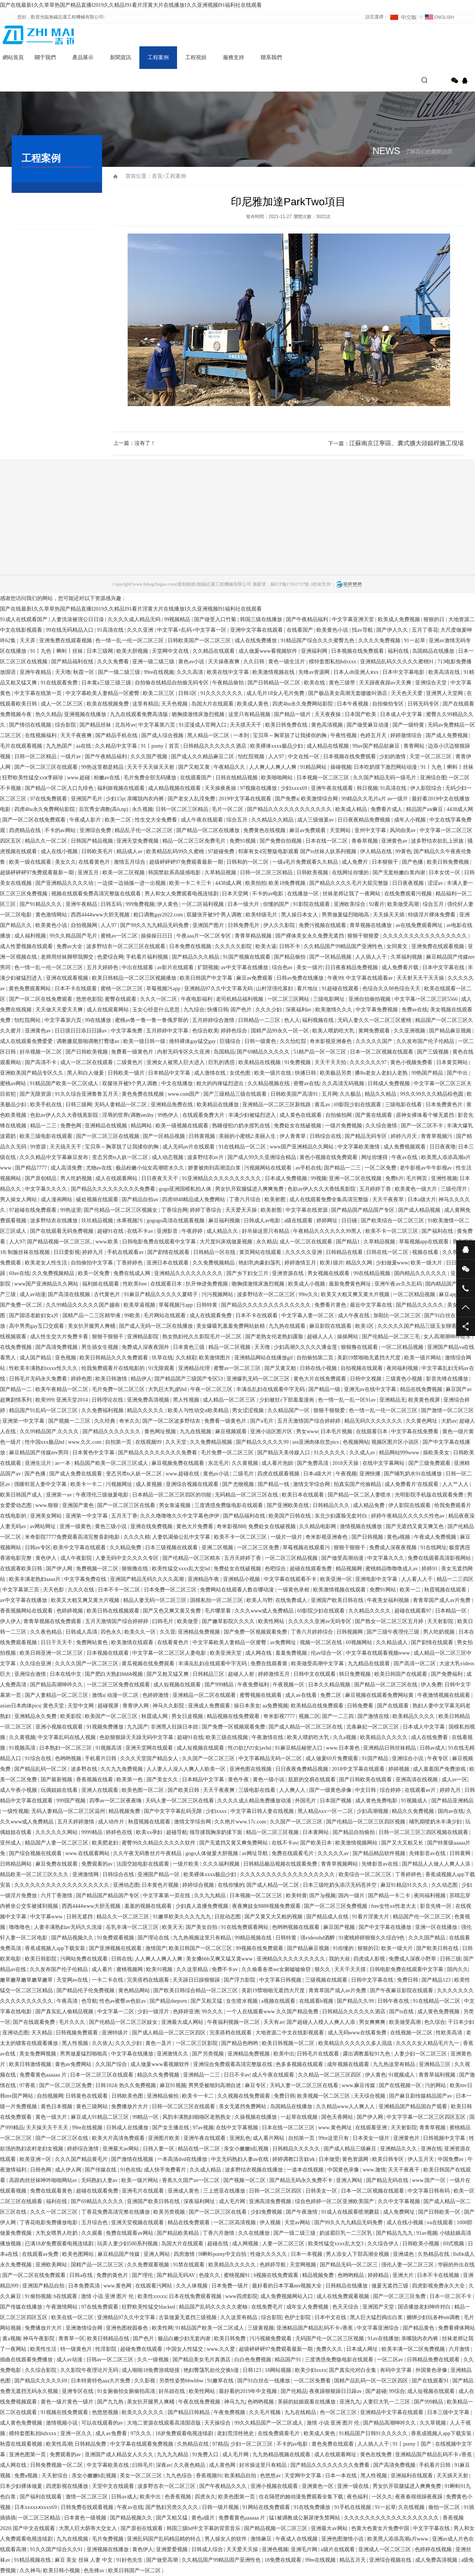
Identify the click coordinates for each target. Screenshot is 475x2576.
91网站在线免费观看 (267, 2507)
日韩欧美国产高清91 (294, 1094)
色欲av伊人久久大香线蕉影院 (65, 1115)
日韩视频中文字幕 (445, 2138)
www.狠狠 (47, 1505)
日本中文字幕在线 (444, 967)
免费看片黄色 (331, 1305)
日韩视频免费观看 (77, 2032)
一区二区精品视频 (415, 1294)
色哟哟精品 (351, 2275)
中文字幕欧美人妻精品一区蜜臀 (103, 693)
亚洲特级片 (116, 2032)
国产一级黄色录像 (331, 1790)
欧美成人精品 (351, 809)
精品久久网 (360, 1263)
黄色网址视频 (160, 1431)
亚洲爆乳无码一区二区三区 (258, 1379)
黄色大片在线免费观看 (320, 1379)
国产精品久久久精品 (196, 957)
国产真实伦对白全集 (353, 2370)
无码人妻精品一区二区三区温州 (69, 1811)
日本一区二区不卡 (451, 2296)
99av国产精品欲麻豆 (377, 746)
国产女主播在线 (171, 2127)
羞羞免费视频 (292, 1653)
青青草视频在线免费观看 (53, 1621)
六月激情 (460, 2349)
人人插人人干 (371, 957)
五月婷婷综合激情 (214, 1020)
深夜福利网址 (200, 2201)
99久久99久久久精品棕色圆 (432, 1094)
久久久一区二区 (159, 999)
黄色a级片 (203, 2518)
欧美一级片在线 (273, 1073)
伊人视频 (271, 2222)
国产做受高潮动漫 (343, 1558)
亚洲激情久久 (173, 2054)
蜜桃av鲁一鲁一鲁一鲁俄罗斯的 (152, 1020)
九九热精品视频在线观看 (282, 2454)
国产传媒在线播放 (22, 2307)
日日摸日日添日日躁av (81, 1031)
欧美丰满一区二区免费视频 (414, 2349)
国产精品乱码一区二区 (41, 1769)
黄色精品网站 (134, 1990)
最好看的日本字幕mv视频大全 (287, 2286)
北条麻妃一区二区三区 (373, 1727)
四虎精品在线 (25, 830)
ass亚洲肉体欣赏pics (316, 1442)
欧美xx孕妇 (150, 1832)
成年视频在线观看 (349, 2064)
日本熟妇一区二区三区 (66, 1748)
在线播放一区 (303, 893)
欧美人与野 (259, 1600)
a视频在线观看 (279, 2001)
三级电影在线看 (404, 1104)
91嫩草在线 (221, 2381)
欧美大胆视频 (133, 651)
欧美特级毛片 (262, 915)
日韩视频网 (350, 1632)
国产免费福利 (447, 1674)
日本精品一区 (451, 1611)
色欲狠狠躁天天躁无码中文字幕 (137, 1737)
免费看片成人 (387, 809)
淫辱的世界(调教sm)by (128, 1115)
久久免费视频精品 (214, 1263)
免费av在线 (415, 1009)
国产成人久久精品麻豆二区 (203, 756)
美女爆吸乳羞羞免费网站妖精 (231, 1326)
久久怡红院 (294, 1041)
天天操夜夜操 (221, 788)
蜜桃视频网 (130, 1969)
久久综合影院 (41, 2370)
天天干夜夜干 (404, 2170)
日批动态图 (228, 1916)
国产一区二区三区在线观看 (46, 767)
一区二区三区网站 (289, 999)
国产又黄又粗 (281, 1368)
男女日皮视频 (188, 1716)
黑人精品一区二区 (209, 735)
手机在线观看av (126, 1252)
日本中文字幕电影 (404, 672)
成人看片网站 (269, 2138)
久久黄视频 (246, 1463)
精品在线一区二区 (199, 2149)
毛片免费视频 (108, 2539)
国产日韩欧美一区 (440, 2212)
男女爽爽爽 (373, 2022)
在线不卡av (140, 1231)
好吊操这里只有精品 (266, 1231)
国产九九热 (111, 2402)
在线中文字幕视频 (238, 2127)
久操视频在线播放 (256, 2117)
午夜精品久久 (230, 767)
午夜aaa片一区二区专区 (204, 936)
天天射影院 (441, 1621)
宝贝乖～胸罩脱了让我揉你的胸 (290, 735)
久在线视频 (412, 2507)
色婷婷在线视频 (434, 2549)
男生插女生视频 (100, 1347)
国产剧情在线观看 (169, 1252)
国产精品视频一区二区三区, (60, 1241)
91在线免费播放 (312, 2507)
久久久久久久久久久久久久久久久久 (426, 936)
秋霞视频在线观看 (446, 1590)
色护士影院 (298, 2317)
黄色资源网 (356, 2159)
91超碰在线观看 (341, 988)
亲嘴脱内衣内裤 (146, 799)
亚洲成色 (404, 2254)
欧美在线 (315, 683)
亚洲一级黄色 (76, 1526)
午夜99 (335, 978)
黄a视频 (11, 2338)
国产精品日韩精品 (189, 2412)
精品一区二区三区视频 (273, 1832)
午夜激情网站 (62, 2307)
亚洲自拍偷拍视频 (370, 999)
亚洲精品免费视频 (199, 1632)
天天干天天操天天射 (151, 767)
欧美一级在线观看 (31, 862)
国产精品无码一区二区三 (349, 2265)
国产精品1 (348, 1241)
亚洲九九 (349, 2402)
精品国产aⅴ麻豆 (425, 809)
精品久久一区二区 (47, 841)
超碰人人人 (321, 1336)
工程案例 (158, 57)
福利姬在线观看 (101, 1284)
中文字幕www (47, 1916)
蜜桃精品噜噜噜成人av (392, 1568)
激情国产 (155, 1948)
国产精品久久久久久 (420, 1305)
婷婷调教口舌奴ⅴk (294, 2159)
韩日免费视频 (355, 1674)
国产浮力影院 (240, 1980)
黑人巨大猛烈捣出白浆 (377, 2317)
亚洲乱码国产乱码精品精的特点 (164, 2539)
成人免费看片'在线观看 (412, 1484)
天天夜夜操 (328, 714)
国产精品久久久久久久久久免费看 (158, 1452)
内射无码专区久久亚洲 (184, 1052)
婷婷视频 (399, 1769)
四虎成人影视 (369, 1959)
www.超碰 (79, 777)
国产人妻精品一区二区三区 (57, 1695)
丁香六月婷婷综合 (312, 1632)
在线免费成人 (292, 1600)
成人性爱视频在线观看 (27, 946)
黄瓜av (323, 1104)
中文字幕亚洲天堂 (354, 619)
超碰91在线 (111, 1231)
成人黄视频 (149, 1484)
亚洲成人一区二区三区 (385, 2549)
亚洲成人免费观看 (210, 1706)
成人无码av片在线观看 (189, 1147)
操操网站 (348, 1336)
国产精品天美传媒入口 (284, 1452)
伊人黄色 (168, 904)
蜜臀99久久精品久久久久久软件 (159, 1843)
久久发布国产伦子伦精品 (426, 1041)
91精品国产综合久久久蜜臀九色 (318, 640)
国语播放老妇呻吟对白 (425, 2307)
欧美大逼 (265, 946)
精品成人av (130, 851)
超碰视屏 (109, 1706)
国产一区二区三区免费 (66, 2085)
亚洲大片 (404, 2275)
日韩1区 (188, 693)
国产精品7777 (31, 1168)
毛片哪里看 (218, 1611)
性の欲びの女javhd (250, 1748)
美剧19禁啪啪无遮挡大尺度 (369, 1358)
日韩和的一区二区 (248, 862)
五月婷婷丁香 (376, 1189)
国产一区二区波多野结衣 (172, 1421)
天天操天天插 (389, 915)
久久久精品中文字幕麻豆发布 (55, 1157)
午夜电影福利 (197, 999)
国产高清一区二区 (415, 1663)
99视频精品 (178, 619)
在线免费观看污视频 (408, 893)
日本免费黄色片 (445, 1104)
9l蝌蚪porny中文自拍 (222, 2254)
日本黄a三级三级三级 (107, 683)
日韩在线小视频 (319, 1368)
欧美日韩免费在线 (287, 725)
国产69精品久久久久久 (264, 1052)
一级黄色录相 (294, 1590)
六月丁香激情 (57, 1895)
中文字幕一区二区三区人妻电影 (170, 1653)
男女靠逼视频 (175, 1505)
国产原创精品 (41, 1178)
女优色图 (240, 1073)
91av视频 (426, 2233)
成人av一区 (454, 1779)
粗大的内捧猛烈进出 (220, 1083)
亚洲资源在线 (288, 1273)
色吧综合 (276, 1568)
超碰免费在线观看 (142, 2349)
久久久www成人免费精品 (265, 1611)
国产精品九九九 (395, 2233)
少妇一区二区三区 (252, 2444)
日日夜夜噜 (442, 1147)
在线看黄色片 (94, 862)
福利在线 (399, 651)
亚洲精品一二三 (202, 2075)
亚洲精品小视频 (242, 1579)
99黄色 (403, 851)
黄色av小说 (192, 661)
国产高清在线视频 (70, 1294)
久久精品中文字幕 (117, 746)
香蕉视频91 (209, 2475)
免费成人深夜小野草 (413, 1959)
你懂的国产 (277, 904)
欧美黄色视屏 (424, 1400)
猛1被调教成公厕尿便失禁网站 (305, 2518)
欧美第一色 (130, 1779)
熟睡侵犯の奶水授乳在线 (242, 1125)
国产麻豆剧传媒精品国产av (421, 2096)
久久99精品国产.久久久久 (50, 1431)
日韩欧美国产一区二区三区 (200, 640)
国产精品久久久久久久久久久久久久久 (266, 1305)
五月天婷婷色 (103, 967)
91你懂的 (344, 1948)
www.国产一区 (429, 2180)
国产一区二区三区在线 (62, 2138)
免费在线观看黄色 (52, 2191)
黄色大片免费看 (195, 1526)
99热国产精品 (427, 1073)
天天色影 (54, 1590)
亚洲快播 (370, 1474)
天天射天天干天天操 (421, 978)
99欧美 (133, 1315)
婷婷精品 (379, 2275)
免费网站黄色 (92, 1642)
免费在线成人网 (132, 1273)
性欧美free (135, 1284)
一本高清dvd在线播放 (183, 2159)
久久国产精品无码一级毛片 (385, 777)
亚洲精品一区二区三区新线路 (277, 1104)
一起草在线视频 (300, 2117)
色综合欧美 (205, 1031)
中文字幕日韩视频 (281, 1980)
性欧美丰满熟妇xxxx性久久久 (44, 1368)
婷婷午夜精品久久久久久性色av (408, 1516)
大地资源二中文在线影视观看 (290, 2032)
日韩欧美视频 (313, 872)
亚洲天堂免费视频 (138, 841)
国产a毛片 (262, 1421)
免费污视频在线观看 (323, 925)
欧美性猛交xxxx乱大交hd (181, 1568)
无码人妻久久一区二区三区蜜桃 (375, 1020)
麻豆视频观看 (231, 1431)
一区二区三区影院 (197, 2043)
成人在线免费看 (430, 1737)
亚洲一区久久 (76, 2433)
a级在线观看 (299, 1220)
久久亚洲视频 (410, 1031)
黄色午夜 (239, 1779)
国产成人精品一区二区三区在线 (306, 1727)
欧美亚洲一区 (336, 1579)
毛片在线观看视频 (22, 746)
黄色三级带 (343, 683)
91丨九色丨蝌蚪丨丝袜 (57, 651)
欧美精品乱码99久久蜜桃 (176, 851)
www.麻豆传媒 (359, 2085)
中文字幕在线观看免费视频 (142, 2444)
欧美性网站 (272, 1621)
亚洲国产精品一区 (159, 1874)
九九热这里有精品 (395, 2064)
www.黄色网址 (335, 2127)
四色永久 (111, 1632)
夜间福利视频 (403, 1368)
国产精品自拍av (141, 1199)
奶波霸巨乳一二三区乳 (346, 2233)
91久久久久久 (330, 1452)
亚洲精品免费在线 (172, 1104)
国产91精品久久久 (41, 904)
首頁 (157, 176)
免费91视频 (243, 841)
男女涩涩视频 (248, 1410)
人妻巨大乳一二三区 (387, 2402)
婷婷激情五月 (301, 1263)
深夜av (163, 2465)
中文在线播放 (177, 1083)
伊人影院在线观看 (410, 1505)
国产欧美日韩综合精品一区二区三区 (196, 1990)
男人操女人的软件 (226, 2539)
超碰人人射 (242, 1674)
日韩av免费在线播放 (300, 978)
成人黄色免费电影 (377, 1800)
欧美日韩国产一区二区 (135, 2570)
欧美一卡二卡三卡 (191, 883)
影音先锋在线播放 (448, 1379)
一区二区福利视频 (203, 904)
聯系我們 (271, 57)
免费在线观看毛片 (293, 1853)
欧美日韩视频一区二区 (289, 2043)
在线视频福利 (41, 735)
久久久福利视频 (222, 1864)
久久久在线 (82, 1590)
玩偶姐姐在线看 (60, 1790)
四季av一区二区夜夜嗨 (116, 1800)
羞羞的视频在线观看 (148, 1906)
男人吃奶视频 (76, 1178)
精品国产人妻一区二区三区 (57, 1843)
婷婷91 (430, 1568)
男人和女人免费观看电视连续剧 (182, 893)
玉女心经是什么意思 (156, 1009)
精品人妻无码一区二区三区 (155, 1600)
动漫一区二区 (123, 1695)
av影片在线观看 (176, 967)
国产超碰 (375, 2391)
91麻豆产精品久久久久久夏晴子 (161, 1294)
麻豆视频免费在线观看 (178, 1463)
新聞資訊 (120, 57)
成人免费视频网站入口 (287, 2296)
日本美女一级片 (372, 2138)
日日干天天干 (57, 1642)
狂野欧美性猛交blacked (149, 2307)
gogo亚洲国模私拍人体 (186, 1189)
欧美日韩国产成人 (22, 1495)
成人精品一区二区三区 (230, 1400)
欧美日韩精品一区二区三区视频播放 (135, 978)
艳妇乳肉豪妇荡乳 (260, 1263)
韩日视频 (367, 788)
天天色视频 (175, 704)
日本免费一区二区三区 (171, 1590)
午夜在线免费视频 (200, 2402)
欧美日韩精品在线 (109, 2338)
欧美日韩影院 (41, 1959)
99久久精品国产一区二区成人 (269, 2423)
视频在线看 (426, 1252)
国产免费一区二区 (22, 1305)
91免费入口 (206, 2454)
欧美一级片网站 (423, 1358)
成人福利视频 (30, 936)
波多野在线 (85, 1769)
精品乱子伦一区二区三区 (144, 830)
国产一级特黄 (409, 725)
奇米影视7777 (279, 1716)
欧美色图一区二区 (143, 1790)
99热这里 (70, 1210)
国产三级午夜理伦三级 (394, 1632)
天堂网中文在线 (171, 651)
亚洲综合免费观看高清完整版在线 (233, 2064)
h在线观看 (66, 2296)
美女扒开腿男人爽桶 (92, 1326)
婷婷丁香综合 (206, 1210)
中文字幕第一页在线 (167, 1895)
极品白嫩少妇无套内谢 (185, 2338)
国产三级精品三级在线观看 (235, 1094)
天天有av (273, 2022)
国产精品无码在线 (388, 2180)
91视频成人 (415, 1800)
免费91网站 (383, 1590)
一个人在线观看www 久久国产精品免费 (272, 2011)
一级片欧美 (186, 1864)
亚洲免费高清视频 (149, 1400)
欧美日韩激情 (111, 1379)
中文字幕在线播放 (133, 2054)
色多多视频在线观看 (300, 2064)
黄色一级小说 (269, 1779)
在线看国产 (301, 630)
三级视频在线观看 (327, 1980)
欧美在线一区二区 (73, 2317)
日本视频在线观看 (108, 1653)
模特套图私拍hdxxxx (333, 661)
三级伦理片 (455, 1189)
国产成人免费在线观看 (76, 1474)
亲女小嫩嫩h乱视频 (247, 2149)
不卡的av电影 (268, 893)
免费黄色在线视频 (265, 830)
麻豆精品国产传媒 (119, 2254)
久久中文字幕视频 (400, 2201)
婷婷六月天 (404, 1136)
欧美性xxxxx (151, 2296)
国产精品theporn (169, 2001)
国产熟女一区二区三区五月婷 (390, 1621)
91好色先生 (130, 2560)
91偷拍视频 (38, 2296)
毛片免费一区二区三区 (119, 1389)
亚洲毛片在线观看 (143, 2191)
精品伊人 (141, 1379)
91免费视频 (298, 1062)
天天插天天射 (453, 2475)
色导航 (89, 2001)
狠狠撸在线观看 (360, 1347)
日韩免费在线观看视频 (88, 2507)
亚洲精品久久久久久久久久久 (189, 1273)
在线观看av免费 (41, 2254)
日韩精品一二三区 (260, 1020)
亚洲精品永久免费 (36, 1716)
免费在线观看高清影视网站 (440, 1558)
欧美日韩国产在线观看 (401, 1674)
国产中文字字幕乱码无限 (173, 1811)
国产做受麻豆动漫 (368, 725)
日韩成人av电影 (263, 1220)
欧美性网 (162, 2328)
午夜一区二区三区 (212, 1389)
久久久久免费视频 (380, 640)
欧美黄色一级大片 (416, 1189)
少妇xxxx (217, 1811)
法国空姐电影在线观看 (143, 1864)
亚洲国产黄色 (78, 1505)
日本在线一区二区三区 (289, 2127)
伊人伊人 (10, 1621)
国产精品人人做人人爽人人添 (437, 1864)
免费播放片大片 (130, 2106)
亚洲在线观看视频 (68, 978)
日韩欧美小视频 (421, 2243)
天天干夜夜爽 (76, 735)
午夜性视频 (344, 735)
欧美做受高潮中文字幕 (318, 1663)
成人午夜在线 (354, 1315)
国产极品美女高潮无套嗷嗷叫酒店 (348, 693)
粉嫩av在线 (107, 777)
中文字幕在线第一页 (38, 693)
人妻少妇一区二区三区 (421, 2054)
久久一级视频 (153, 2359)
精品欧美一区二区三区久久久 (35, 1874)
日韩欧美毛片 (98, 851)
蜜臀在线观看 (121, 999)
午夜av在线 (405, 1157)
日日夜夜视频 (408, 883)
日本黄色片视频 (161, 1885)
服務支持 (233, 57)
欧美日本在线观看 (303, 1495)
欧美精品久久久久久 (384, 1737)
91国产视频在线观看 (247, 957)
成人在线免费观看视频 (343, 2296)
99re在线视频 (159, 672)
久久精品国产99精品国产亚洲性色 (344, 946)
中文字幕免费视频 (377, 1009)
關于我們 (45, 57)
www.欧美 (107, 1241)
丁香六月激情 (219, 2233)
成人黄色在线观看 (301, 1115)
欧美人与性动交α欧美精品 (199, 1410)
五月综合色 (95, 2222)
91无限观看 (162, 1368)
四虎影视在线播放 (68, 2486)
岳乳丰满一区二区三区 (133, 1927)
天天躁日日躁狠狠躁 (197, 1980)
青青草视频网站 (340, 1864)
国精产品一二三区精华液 (92, 1315)
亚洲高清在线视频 (417, 1779)
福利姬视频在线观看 (121, 788)
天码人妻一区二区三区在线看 (180, 1800)
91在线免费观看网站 (245, 1927)
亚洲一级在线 (353, 2486)
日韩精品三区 (209, 1674)
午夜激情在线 (268, 1737)
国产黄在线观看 (374, 1115)
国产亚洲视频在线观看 (116, 1948)
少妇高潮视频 (373, 1811)
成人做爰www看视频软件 (268, 651)
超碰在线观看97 (413, 1611)
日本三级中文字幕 (449, 2412)
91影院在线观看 (312, 904)
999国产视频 (72, 1800)
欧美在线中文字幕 (228, 672)
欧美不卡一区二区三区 (392, 1231)
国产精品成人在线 (328, 1916)
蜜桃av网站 (13, 1083)
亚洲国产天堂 (379, 2307)
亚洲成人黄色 (184, 2191)
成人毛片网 (233, 2201)
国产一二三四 (338, 1716)
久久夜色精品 (46, 1632)
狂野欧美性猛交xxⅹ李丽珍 (33, 777)
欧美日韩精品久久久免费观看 (114, 1358)
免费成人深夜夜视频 (393, 1547)
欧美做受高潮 (403, 904)
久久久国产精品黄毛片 (82, 2159)
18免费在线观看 (283, 2560)
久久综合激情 (382, 1125)
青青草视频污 (437, 1136)
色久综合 (434, 2022)
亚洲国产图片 (209, 925)
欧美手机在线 (46, 1104)
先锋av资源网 (314, 672)
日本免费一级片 (230, 2286)
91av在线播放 (383, 2338)
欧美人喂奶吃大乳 (334, 1031)
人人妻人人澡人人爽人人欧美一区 (187, 1769)
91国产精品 (376, 1758)
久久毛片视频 (265, 2412)
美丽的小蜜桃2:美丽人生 (248, 1136)
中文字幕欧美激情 (359, 1147)
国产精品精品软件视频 (380, 1853)
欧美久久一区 (140, 1632)
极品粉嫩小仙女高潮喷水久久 (151, 1168)
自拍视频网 (85, 925)
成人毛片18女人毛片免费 (276, 693)
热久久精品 (48, 714)
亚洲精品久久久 (399, 2149)
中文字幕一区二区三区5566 (426, 999)
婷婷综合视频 (198, 1885)
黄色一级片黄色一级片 (68, 2402)
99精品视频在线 (254, 1938)
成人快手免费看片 (166, 2170)
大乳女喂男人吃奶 (57, 2233)
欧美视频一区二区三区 (324, 2096)
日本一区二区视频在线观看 (382, 1052)
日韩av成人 (433, 1748)
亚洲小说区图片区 (272, 1431)
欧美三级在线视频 (227, 1737)
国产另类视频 (208, 2054)
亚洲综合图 (433, 777)
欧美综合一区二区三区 (366, 1874)
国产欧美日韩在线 (438, 1948)
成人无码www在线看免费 (358, 2032)
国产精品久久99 (356, 2001)
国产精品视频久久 (73, 1938)
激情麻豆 (261, 2539)
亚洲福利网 (315, 651)
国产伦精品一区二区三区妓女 (124, 2022)
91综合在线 (39, 1758)
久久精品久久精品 (273, 820)
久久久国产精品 (427, 1938)
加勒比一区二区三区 (397, 1315)
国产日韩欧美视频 (87, 1052)
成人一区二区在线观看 (87, 1062)
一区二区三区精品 (40, 2518)
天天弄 (28, 640)
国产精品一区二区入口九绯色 (60, 788)
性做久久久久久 (269, 2254)
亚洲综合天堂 (431, 683)
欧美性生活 (44, 2349)
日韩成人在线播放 (128, 2127)
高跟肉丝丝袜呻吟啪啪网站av (44, 2180)
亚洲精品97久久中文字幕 (127, 2317)
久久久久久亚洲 (304, 1252)
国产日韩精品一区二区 (274, 683)
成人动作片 (112, 1822)
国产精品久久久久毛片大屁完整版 (349, 883)
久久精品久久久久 (370, 1611)
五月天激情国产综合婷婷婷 (309, 1421)
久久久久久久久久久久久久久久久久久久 (288, 1874)
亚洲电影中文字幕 (377, 1579)
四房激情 (185, 2254)
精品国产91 (288, 2359)
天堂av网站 (298, 2222)
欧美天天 (172, 1927)
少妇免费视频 (267, 2212)
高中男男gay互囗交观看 (37, 1326)
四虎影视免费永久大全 (439, 2286)
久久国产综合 (111, 2064)
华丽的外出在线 (456, 2265)
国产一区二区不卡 (422, 1125)
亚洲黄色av (395, 841)
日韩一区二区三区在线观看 (184, 2106)
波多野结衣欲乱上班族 (438, 841)
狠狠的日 (434, 619)
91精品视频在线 (33, 2560)
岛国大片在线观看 (213, 704)
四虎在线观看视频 (279, 1474)
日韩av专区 (38, 1547)
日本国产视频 (336, 1800)
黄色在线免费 (376, 2454)
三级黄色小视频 (404, 1379)
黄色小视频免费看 (412, 1062)
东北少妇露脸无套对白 (342, 1516)
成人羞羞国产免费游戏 (440, 1769)
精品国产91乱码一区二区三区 (44, 1410)
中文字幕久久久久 (47, 1189)
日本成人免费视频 (287, 1178)
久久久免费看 (113, 661)
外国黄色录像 (432, 2370)
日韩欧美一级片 (127, 1073)
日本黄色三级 (189, 1347)
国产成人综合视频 (163, 735)
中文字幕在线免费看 (415, 1431)
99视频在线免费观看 (260, 1948)
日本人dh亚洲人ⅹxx (356, 672)
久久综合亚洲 (36, 1663)
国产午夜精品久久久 (223, 2486)
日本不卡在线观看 (76, 988)
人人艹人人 (456, 1484)
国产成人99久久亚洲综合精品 (263, 1157)
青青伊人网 (136, 1706)
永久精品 (266, 1241)
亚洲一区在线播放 (437, 1927)
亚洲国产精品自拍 (44, 2286)
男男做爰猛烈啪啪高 (346, 915)
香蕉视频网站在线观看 (27, 1611)
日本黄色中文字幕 (94, 1452)
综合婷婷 (391, 1790)
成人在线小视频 (60, 851)
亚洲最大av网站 (121, 2149)
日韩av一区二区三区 (110, 2359)
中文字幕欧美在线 (108, 2465)
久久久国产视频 (149, 756)
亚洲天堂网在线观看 (149, 1748)
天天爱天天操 (241, 1210)
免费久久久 (330, 2349)
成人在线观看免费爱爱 (27, 1041)
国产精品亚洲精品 (452, 1800)
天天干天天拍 (331, 1062)
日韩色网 (41, 2170)
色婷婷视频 (70, 1611)
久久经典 (105, 1421)
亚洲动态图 (126, 1885)
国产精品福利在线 (73, 661)
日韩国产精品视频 (93, 841)
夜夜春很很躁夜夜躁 (419, 2497)
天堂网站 (341, 830)
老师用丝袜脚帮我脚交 (68, 957)
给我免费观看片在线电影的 (113, 1368)
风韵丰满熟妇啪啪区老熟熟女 (197, 2117)
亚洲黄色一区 (318, 2486)
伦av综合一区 (327, 1653)
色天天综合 (346, 2307)
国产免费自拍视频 (281, 841)
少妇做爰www (392, 1263)
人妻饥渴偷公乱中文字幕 (182, 1537)
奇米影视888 (231, 1526)
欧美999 (44, 1400)
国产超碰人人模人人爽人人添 (322, 2022)
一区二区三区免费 (259, 1547)
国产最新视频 (57, 1779)
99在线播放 (99, 1020)
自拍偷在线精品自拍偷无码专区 (172, 683)
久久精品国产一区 (289, 1410)
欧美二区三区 (159, 693)
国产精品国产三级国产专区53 (189, 1379)
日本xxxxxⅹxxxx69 (36, 2507)
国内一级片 (352, 1895)
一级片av (71, 756)
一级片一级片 (287, 1537)
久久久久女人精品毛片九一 (428, 2043)
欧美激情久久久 (334, 1009)
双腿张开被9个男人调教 (214, 915)
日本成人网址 (362, 2349)
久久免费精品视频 (212, 1442)
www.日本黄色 (343, 1748)
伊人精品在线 (376, 851)
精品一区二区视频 (230, 1347)
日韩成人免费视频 (389, 1083)
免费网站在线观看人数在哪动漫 (237, 1590)
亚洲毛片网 (305, 2549)
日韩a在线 (81, 2275)
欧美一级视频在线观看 (183, 1125)
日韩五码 (112, 904)
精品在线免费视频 (422, 1389)
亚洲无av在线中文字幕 (371, 1389)
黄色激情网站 (52, 915)
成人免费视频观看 (405, 1147)
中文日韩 (366, 1790)
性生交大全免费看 (157, 820)
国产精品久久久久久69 (41, 2381)
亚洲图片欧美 (164, 2138)
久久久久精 (137, 1537)
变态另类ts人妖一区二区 (121, 1157)
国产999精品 (220, 1684)
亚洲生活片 (39, 1463)
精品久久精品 (381, 1094)
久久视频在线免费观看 (244, 2096)
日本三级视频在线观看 (172, 1547)
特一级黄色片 (76, 2349)
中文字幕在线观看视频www (378, 1653)
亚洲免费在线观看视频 (66, 640)
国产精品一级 (325, 1389)
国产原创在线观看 (142, 2528)
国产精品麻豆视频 (451, 1031)
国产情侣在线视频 (31, 725)
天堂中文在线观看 (114, 2486)
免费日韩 (408, 1980)
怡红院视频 (252, 756)
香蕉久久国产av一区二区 (191, 2180)
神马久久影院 (169, 1706)
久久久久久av (334, 1853)
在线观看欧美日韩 (22, 1568)
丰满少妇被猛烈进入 (252, 1115)
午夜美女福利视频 (389, 1600)
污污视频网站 (218, 1294)
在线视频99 (149, 1442)
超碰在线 (218, 2243)
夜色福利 (358, 2497)
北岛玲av (125, 725)
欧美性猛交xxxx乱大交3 (336, 2243)
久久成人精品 (206, 2170)
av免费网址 (284, 1642)
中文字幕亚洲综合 (378, 2328)
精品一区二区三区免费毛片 (194, 841)
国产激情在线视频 (133, 2159)
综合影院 (66, 725)
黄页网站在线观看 (261, 1252)
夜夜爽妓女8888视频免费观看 (267, 1906)
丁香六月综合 (245, 1199)
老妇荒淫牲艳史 (236, 2433)
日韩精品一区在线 (215, 1252)
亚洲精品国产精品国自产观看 (414, 2106)
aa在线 (84, 746)
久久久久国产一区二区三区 (87, 1663)
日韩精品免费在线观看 (434, 2359)
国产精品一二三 (343, 1168)
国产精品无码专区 (366, 1136)
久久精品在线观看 (214, 651)
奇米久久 (129, 1421)
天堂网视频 (304, 2265)
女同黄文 (397, 946)
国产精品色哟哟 (240, 2043)
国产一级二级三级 (120, 672)
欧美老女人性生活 (47, 1263)
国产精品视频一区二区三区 (276, 2528)
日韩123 (253, 2370)
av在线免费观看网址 (420, 925)
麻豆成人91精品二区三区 (100, 2117)
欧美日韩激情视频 (31, 2064)
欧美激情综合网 (320, 799)
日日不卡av (237, 2075)
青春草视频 (365, 841)
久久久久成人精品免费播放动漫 (255, 1800)
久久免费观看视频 (149, 2265)
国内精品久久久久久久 (421, 1273)
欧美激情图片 (215, 1358)
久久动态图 (445, 1885)
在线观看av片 (421, 1790)
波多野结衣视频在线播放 (254, 2170)
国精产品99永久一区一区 (280, 1031)
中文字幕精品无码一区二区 (270, 1758)
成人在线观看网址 (336, 2454)
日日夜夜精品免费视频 (365, 820)
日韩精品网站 (16, 1864)
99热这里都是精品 (103, 767)
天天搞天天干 (66, 1147)
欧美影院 (71, 1716)
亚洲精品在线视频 (106, 1125)
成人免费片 (356, 862)
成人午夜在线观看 (203, 820)
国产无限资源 (36, 1094)
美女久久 (65, 862)
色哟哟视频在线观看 (296, 1927)
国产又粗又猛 (207, 2001)
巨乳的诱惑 (222, 1062)
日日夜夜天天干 (160, 1178)
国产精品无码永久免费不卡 (301, 2180)
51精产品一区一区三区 (320, 1052)
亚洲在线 (431, 2149)
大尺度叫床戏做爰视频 (227, 1241)
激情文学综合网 (312, 1484)
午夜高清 (68, 2001)
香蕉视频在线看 (95, 1779)
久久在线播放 (254, 2233)
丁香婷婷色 (130, 1263)
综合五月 (237, 820)
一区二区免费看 (313, 2381)
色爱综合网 (110, 957)
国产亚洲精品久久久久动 (65, 883)
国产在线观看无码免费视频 (62, 1231)
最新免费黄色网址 (351, 1284)
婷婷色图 (82, 1379)
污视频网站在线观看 (268, 1168)
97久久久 (141, 2433)
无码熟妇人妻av (100, 2180)
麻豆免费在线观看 (57, 1864)
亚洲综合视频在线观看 (193, 1484)
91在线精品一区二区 (242, 1147)
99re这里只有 (334, 2138)
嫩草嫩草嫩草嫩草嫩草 (27, 1980)
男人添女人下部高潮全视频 (358, 2254)
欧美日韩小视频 (62, 2570)
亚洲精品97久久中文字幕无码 (219, 988)
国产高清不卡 (41, 1062)
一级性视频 (15, 1811)
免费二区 (331, 1695)
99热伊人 (168, 1115)
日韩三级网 (79, 1104)
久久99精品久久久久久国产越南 (83, 1305)
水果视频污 (130, 1220)
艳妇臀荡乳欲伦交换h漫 (211, 2370)
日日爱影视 (66, 1252)
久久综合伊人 (383, 2243)
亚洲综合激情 (30, 1674)
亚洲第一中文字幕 (24, 1421)
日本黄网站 (316, 1832)
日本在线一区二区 (327, 841)
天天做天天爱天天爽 (59, 1009)
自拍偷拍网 (339, 1115)
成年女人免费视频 (308, 2307)
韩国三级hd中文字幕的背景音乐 (204, 2528)
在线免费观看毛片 (279, 2433)
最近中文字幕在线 (372, 1305)
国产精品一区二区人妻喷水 (360, 1495)
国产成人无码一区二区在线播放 (156, 1326)
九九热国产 (60, 746)
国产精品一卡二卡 (390, 1895)
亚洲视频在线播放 (86, 714)
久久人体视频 (192, 2286)
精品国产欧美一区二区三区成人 (112, 1463)
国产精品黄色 (419, 2328)
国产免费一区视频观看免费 (256, 1632)
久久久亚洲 (141, 630)
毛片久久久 (73, 2022)
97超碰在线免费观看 (33, 1210)
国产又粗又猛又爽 (168, 1674)
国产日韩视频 (368, 1537)
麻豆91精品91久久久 (404, 1885)
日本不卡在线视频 (439, 2275)
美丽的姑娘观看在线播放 (307, 2402)
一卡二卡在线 (108, 1980)
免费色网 (71, 1125)
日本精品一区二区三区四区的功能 (172, 1495)
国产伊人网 (60, 1568)
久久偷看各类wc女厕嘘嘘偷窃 (276, 1969)
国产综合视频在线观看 (36, 1853)
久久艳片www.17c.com (240, 1822)
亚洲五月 (89, 872)
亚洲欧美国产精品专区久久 (32, 1073)
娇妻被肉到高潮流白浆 (215, 1168)
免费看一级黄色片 (133, 1052)
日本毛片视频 (337, 1431)
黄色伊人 (46, 1558)
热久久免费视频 (138, 2085)
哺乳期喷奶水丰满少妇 (436, 1822)
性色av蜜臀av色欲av (123, 2001)
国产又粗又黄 (194, 767)
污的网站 (436, 2085)
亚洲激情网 (86, 1874)
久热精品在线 (434, 2254)
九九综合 (194, 1009)
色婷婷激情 (156, 1695)
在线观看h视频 (317, 2001)
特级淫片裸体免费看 (432, 915)
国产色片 (242, 1009)
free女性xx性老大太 (394, 1906)
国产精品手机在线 (117, 735)
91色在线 (130, 2170)
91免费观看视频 (116, 1938)
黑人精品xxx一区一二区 (326, 1811)
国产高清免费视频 (57, 1347)
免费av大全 (70, 946)
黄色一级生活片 (287, 661)
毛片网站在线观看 (165, 1315)
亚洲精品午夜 (204, 1579)
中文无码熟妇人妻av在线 (240, 2159)
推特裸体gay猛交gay (193, 1041)
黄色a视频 (399, 1537)
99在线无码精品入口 (70, 630)
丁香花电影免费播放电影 (49, 2222)
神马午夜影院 (39, 2338)
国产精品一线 (274, 1484)
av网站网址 (43, 1526)
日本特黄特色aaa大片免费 (101, 2381)
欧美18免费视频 (288, 883)
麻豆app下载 (454, 1294)
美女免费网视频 (38, 2054)
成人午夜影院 (76, 1558)
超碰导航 (176, 1832)
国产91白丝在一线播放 (264, 2381)
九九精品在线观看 (369, 1663)
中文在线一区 (304, 756)
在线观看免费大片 (204, 1115)
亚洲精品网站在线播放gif (264, 1358)
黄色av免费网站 (74, 2064)
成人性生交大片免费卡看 (60, 1336)
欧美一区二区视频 (124, 872)
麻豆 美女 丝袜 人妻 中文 (84, 2560)
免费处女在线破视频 (298, 1125)
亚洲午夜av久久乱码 (398, 1284)
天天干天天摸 (350, 1969)
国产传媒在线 (101, 2170)
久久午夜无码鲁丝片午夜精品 (148, 1853)
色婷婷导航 (273, 2265)
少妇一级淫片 (154, 2011)
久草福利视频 (407, 957)
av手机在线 (308, 1168)
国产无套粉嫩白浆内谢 (400, 872)
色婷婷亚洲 (186, 2011)
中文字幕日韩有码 (429, 2191)
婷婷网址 (327, 1220)
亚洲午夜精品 (36, 672)
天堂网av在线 (73, 1980)
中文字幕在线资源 (307, 1210)
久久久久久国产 (375, 1041)
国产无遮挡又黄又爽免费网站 (234, 1843)
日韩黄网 (460, 1853)
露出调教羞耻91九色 (367, 2054)
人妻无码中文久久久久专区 (127, 1558)
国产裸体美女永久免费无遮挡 (310, 936)
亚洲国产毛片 (87, 799)
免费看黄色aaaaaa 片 (44, 2075)
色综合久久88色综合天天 (392, 988)
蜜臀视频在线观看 (261, 1695)
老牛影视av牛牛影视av (426, 1168)
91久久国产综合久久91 (57, 2549)
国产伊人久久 (392, 630)
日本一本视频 (307, 2254)
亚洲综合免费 (96, 830)
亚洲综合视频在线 (391, 2560)
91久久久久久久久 (222, 693)
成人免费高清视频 (437, 2560)
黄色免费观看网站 (30, 988)
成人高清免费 (67, 1168)
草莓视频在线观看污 (307, 1547)
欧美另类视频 (169, 2212)
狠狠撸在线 (136, 1568)
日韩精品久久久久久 (296, 2149)
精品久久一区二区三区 (123, 1916)
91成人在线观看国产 (24, 619)
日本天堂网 (236, 893)
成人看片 (103, 1969)
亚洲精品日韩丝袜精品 (390, 1748)
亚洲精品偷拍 (163, 2096)
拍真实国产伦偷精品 (358, 1484)
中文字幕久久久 (386, 1558)
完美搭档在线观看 (149, 1980)
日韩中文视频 (366, 1379)
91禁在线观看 (189, 2265)
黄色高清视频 (327, 725)
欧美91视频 (160, 1969)
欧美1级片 (332, 1263)
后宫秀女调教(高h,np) (104, 809)
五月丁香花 (425, 630)
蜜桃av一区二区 (120, 936)
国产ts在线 (402, 2011)
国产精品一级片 (293, 714)
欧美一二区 (119, 820)
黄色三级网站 (92, 2106)
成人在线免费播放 (256, 640)
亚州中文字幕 (371, 830)
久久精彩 (186, 1358)
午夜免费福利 (253, 1684)
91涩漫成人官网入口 (203, 725)
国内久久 (457, 1969)
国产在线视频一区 (401, 2085)
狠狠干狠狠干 (108, 1336)
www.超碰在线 (183, 1474)
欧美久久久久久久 (143, 2412)
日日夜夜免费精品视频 (302, 1769)
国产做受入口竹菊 (216, 619)
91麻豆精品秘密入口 (299, 1748)
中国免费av (451, 2159)
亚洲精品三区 (435, 2064)
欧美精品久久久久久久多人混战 (356, 2043)
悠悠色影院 (89, 999)
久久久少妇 (269, 1009)
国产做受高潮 (162, 2560)
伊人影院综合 (426, 788)
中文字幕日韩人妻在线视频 (263, 1811)
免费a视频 (26, 2475)
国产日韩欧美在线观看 (366, 1779)
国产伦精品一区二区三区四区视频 (366, 1822)
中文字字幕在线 (432, 2528)
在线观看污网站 (154, 2286)
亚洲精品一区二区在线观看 (205, 1695)
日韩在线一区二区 (388, 1252)
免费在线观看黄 (269, 1663)
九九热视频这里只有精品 (202, 1938)
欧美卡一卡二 (87, 1484)
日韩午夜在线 (394, 2001)
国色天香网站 (337, 2117)
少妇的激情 (393, 756)
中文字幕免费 (127, 1031)
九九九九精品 (173, 2454)
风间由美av (403, 830)
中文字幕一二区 (116, 2011)
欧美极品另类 (336, 1073)
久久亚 (168, 1632)
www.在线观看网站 (88, 1853)
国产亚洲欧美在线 (288, 1505)
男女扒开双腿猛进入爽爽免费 (250, 1189)
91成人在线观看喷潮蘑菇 (351, 2212)
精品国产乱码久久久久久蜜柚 (214, 2307)
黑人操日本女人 (300, 915)
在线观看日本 (166, 1284)
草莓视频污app (164, 988)
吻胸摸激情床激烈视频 (199, 714)
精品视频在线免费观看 (234, 1716)
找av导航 (363, 630)
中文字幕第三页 (21, 1590)
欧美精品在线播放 (218, 1104)
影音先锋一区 (436, 1906)
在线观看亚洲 (371, 2127)
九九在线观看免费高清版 (140, 714)
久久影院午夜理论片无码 (90, 2370)
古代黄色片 (108, 1294)
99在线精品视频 (372, 1273)
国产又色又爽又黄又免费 (172, 1611)
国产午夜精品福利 (308, 619)
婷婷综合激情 (83, 2149)
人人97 (277, 756)
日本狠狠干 (386, 862)
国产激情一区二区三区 (447, 1410)
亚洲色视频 (275, 2549)
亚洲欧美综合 (350, 904)
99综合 (397, 2391)
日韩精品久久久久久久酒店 (215, 746)
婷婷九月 (93, 1252)
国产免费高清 (313, 1463)
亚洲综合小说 (408, 1758)
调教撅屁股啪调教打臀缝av (89, 1041)
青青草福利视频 (437, 2075)
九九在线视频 (196, 1431)
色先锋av (95, 2570)
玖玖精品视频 (98, 1220)
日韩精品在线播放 (347, 2286)
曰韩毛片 (163, 1621)
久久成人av (363, 1452)
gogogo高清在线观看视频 (176, 1220)
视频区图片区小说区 (395, 1442)
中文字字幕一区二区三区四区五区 (426, 2117)
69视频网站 (360, 1642)
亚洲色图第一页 (28, 2454)
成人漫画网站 (57, 1199)
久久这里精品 (192, 1969)
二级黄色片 (130, 1062)
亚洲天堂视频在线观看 (138, 2222)
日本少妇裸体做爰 (22, 2486)
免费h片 (394, 1178)
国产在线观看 (393, 1706)
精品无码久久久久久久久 (374, 1421)
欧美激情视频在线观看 (340, 1590)
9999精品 (92, 1832)
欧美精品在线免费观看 (318, 1706)
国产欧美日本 (316, 1843)
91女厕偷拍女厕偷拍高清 (127, 2391)
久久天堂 (176, 1442)
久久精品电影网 (318, 1526)
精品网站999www (400, 1452)
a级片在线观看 (338, 2549)
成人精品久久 (223, 1231)
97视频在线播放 (259, 788)
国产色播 (413, 862)
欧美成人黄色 (253, 704)
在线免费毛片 (267, 2307)
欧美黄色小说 (333, 630)
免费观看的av (97, 1864)
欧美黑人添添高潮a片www (398, 2539)
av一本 (63, 1463)
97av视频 (202, 2127)
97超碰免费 (222, 851)
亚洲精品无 (392, 1400)
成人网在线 (259, 1653)
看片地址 (308, 988)
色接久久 (210, 2275)
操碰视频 (340, 767)
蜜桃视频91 (238, 2275)
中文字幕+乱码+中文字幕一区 (192, 630)
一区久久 (382, 2497)
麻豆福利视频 (224, 1220)
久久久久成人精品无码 (135, 619)
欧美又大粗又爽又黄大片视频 (356, 1294)
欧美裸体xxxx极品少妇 (277, 746)
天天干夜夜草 (388, 1199)
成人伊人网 (69, 2170)
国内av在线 (451, 1811)
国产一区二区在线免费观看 (34, 820)
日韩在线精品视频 (237, 777)
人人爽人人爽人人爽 (273, 767)
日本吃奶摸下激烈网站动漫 (386, 767)
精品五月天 (353, 2560)
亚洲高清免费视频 (271, 2201)
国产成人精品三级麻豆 (351, 2149)
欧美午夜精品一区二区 (62, 1389)
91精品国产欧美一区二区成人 (65, 1083)
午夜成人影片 (85, 820)
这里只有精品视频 (250, 714)
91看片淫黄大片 (371, 1916)
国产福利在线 (438, 1231)
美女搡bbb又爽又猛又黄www (220, 1959)
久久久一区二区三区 (54, 2212)
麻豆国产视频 (339, 1927)
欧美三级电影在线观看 (47, 1136)
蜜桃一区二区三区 (122, 988)
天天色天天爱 (407, 693)
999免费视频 (139, 904)
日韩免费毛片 (244, 925)
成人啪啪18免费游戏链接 (151, 2370)
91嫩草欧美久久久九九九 (182, 1916)
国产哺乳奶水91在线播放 (413, 1474)
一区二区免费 (381, 1168)
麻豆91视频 (173, 2085)
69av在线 (19, 1273)
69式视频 (454, 2243)
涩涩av (436, 883)
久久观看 (92, 2233)
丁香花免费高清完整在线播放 (116, 2212)
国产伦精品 (294, 2391)
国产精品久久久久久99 (263, 1442)
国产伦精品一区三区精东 (192, 1558)
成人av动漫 (33, 1294)
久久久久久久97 (369, 1062)
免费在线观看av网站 (130, 2233)
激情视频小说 (62, 2423)
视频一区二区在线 (322, 1642)
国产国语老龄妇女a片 (34, 1315)
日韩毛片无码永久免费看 (39, 1379)
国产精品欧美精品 (178, 2233)
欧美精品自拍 (241, 2475)
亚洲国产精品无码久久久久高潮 (147, 1579)
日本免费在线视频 (191, 946)
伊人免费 (431, 1684)
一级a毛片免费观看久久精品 (305, 862)
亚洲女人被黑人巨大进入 (176, 1062)
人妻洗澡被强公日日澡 (78, 619)
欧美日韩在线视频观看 (114, 1611)
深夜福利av (299, 1009)
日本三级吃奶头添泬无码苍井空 (340, 1885)
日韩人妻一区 (159, 2149)
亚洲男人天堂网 (445, 693)
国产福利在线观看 (41, 2497)
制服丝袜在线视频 (29, 1252)
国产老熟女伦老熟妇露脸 (275, 1336)
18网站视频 (279, 2370)
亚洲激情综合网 (85, 2328)
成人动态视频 (168, 1157)
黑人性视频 (187, 1400)
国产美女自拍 (202, 1927)
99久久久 (213, 2011)
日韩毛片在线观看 (319, 2054)
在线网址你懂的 (351, 872)
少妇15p (115, 799)
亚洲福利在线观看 (412, 2475)
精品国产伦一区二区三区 (422, 1916)
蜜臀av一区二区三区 (238, 1368)
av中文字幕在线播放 (245, 967)
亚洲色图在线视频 (251, 1769)
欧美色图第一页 (237, 2497)
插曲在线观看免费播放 (27, 2359)
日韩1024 (105, 2085)
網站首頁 (13, 57)
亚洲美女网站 (46, 1516)
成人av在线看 (301, 1695)
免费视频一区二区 (98, 1568)
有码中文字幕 (396, 2370)
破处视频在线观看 (98, 1199)
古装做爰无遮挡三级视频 (188, 2317)
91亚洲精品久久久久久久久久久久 (222, 1178)
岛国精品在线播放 (434, 651)
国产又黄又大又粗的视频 (274, 1916)
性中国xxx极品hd (45, 1442)
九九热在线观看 (288, 1326)
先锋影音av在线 (428, 1853)
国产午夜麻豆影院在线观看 (402, 1990)
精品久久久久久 (146, 1410)
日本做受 (329, 2159)
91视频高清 (23, 1748)
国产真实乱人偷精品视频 (65, 2011)
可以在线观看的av (103, 2423)
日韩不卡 (290, 946)
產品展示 (82, 57)
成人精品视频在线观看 (175, 788)
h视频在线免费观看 (277, 2275)
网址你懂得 (375, 1157)
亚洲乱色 (239, 2138)
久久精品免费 (126, 1547)
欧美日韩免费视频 (448, 862)
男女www (307, 1431)
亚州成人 (11, 1843)
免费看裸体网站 (456, 2328)
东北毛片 (218, 1463)
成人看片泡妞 (278, 1463)
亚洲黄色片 (407, 2138)
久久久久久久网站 (57, 1832)
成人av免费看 (111, 2433)
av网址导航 (255, 1853)
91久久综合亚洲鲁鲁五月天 (87, 1094)
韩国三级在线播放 (262, 619)
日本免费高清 (84, 2286)
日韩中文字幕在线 (373, 1980)
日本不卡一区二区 (120, 1590)
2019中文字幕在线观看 (245, 799)
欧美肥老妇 (106, 1843)
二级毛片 (244, 1474)
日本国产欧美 (361, 714)
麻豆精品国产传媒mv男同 (39, 1452)
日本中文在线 (331, 2317)
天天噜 (63, 672)
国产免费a (286, 799)
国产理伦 (143, 2275)
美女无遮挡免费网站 (243, 2106)
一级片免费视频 (344, 1125)
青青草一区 (71, 2338)
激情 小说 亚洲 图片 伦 (108, 2296)
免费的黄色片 (113, 2275)
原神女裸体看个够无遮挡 (425, 1115)
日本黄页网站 (452, 1062)
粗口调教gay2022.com (158, 915)
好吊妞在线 (172, 2391)
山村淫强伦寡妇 (275, 988)
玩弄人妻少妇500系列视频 (128, 2243)
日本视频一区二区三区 (323, 777)
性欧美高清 (450, 2032)
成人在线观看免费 (211, 1315)
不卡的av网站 (60, 830)
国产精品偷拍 (290, 957)
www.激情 (374, 2170)
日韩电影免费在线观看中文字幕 (159, 1241)
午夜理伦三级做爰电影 (103, 1495)
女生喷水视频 (242, 2001)
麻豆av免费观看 (308, 830)
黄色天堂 (54, 1706)
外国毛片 (306, 1800)
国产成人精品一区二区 (273, 1885)
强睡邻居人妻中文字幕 (41, 1484)
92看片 (377, 904)
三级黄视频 (260, 2328)
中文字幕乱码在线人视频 (67, 1737)
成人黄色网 (223, 2465)
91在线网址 (433, 1547)
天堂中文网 (81, 1706)
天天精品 (42, 2032)
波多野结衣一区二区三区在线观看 (126, 946)
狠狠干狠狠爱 (363, 936)
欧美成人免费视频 (400, 619)
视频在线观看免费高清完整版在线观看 (96, 893)
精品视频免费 (125, 1811)
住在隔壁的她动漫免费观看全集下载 (302, 2497)
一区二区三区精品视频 (292, 1558)
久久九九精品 (210, 1895)
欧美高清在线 (444, 672)
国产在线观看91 (431, 2381)
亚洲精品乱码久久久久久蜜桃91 (397, 661)
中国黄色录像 (343, 2170)
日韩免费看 (361, 1706)
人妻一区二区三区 (284, 2243)
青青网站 (414, 746)
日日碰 (350, 1220)
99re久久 (308, 1294)
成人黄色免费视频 (439, 2011)
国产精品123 (437, 1980)
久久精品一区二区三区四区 (330, 2075)
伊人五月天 (421, 2159)
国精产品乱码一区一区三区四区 (371, 2381)
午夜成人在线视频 (297, 2539)
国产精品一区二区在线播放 (208, 830)
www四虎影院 (241, 2296)
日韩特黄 (207, 1305)
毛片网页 (417, 1178)
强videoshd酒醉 (318, 1938)
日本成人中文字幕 (402, 714)
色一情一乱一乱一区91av (347, 1400)
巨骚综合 (231, 1041)
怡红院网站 (28, 1020)
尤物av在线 (99, 1168)
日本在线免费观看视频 (196, 2296)
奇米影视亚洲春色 (331, 1041)
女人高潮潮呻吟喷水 (447, 1336)
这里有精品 (145, 704)
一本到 (241, 735)
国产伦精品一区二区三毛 (392, 1336)
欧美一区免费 (94, 1273)
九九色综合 (180, 2475)
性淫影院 (106, 2349)
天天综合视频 (370, 2096)
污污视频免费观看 (271, 2338)
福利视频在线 (318, 1020)
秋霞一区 (84, 672)
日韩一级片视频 (221, 2507)
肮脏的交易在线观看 (312, 1779)
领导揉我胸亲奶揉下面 (216, 1832)
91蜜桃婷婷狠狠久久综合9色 (372, 1938)
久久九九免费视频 (122, 1769)
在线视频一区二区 (412, 2032)
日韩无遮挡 (80, 1916)
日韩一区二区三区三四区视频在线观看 (424, 1832)
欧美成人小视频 (307, 1284)
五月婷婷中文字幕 (168, 1031)
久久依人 (102, 2043)
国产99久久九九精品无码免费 (155, 925)
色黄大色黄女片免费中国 (381, 2528)
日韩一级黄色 (261, 1041)
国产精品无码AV (177, 2275)
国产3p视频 (322, 1895)
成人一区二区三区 (62, 704)
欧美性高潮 (59, 2444)
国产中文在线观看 (35, 2528)
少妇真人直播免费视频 (203, 1906)
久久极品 (351, 1094)
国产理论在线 (154, 1938)
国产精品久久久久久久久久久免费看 (114, 1189)
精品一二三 (44, 1125)
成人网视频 (246, 2243)
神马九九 (234, 2402)
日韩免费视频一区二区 (57, 2465)
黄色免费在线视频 (143, 1094)
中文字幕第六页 (157, 725)
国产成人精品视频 (420, 1210)
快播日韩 (217, 1009)
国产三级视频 (433, 1052)
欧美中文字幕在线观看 (80, 1547)
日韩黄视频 (203, 1136)
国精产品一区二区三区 (98, 2265)
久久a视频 (345, 1737)
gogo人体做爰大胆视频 (212, 1853)
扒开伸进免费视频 (207, 1284)
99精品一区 (146, 2117)
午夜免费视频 (230, 2412)
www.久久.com (85, 1442)
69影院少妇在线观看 (358, 1104)
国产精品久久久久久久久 (112, 1431)
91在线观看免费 (60, 683)
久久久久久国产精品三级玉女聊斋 (417, 1326)
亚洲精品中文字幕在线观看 (392, 2412)
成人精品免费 (369, 1505)
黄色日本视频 (57, 2106)
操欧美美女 (437, 1452)
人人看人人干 (417, 1579)
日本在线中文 (66, 1674)
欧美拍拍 (255, 883)
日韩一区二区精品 (36, 756)
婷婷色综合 (235, 1031)
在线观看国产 (196, 777)
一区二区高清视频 (235, 2222)
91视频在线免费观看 (65, 2412)
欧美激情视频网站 (357, 1843)
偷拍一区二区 (444, 2507)
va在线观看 (440, 2222)
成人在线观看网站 (108, 1009)
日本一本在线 (341, 2475)
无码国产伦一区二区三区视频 (330, 2338)
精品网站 (142, 1125)
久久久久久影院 (234, 946)
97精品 (220, 2444)
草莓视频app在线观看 (424, 1241)
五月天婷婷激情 (76, 1822)
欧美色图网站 (78, 2254)
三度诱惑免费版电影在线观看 (229, 1505)
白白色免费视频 (253, 2359)
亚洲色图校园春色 (128, 2328)
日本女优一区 (445, 872)
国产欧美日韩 (184, 1790)
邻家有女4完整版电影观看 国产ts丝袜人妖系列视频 (297, 851)
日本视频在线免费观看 (358, 651)
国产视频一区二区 (245, 2180)
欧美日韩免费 (230, 2338)
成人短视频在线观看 (177, 1684)
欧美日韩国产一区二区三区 (201, 1948)
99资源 (38, 1147)
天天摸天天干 (246, 725)
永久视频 (142, 809)
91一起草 (415, 640)
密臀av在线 (306, 1083)
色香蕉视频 (178, 2497)
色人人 (292, 1020)
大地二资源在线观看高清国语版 (164, 2423)
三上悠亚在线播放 (225, 2191)
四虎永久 (205, 2497)
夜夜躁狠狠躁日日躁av (336, 2391)
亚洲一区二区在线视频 (356, 1178)
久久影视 (145, 2381)
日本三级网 (101, 651)
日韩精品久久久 (332, 1505)
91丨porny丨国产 (412, 2444)
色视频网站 (356, 1442)
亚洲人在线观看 (100, 1790)
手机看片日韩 (101, 1758)
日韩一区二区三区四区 (276, 2191)
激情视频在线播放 (361, 1526)
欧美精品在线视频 (260, 1062)
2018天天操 (346, 1463)
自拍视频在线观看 (362, 1368)
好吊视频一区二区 (41, 1052)
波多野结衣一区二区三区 (266, 1294)
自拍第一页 (119, 1442)
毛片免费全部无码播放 (151, 777)
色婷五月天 (374, 735)
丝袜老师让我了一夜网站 (352, 893)
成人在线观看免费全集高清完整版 (329, 1199)
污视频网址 (120, 1484)
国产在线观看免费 (35, 2022)
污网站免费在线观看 (84, 1959)
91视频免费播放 (106, 1727)
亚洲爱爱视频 (172, 2549)
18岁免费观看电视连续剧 (185, 2433)
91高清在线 (111, 630)
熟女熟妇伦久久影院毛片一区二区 (202, 1336)
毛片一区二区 (228, 809)
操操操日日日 (157, 936)
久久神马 (30, 2570)
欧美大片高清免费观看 (119, 2138)
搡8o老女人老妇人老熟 (382, 1073)
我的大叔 (340, 1959)
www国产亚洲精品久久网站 (302, 1147)
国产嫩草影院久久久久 (229, 1621)
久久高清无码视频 (344, 1083)
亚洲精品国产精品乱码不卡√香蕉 (315, 2328)
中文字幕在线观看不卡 (291, 1579)
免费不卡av (225, 1969)
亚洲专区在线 (78, 2391)
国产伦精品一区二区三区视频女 (121, 1210)
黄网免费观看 (374, 1031)
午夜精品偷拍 (228, 683)
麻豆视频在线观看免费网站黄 (380, 1695)
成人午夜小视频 (19, 1790)
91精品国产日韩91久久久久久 (374, 2433)
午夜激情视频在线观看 (444, 1695)
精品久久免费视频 (413, 1811)
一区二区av (391, 2359)
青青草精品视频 (254, 936)
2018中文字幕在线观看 (359, 1769)
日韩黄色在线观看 (87, 2096)
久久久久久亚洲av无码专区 (320, 1621)
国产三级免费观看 (430, 1463)
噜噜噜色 (20, 1927)
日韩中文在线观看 (315, 1674)
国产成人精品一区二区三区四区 (169, 2032)
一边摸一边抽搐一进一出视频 (132, 883)
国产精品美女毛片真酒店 (202, 2359)
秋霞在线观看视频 (22, 2444)
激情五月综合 (130, 862)
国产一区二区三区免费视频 (336, 1906)
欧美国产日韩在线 (290, 1516)
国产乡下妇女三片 (248, 1273)
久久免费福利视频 (103, 1410)
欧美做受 (188, 1621)
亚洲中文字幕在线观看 (257, 630)
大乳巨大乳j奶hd (168, 1389)
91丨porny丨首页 (161, 746)
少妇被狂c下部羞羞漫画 (287, 1400)
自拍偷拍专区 (388, 704)
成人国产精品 (36, 1358)
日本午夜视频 (353, 704)
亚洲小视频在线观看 (59, 1727)
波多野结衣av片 (206, 1157)
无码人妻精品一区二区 (121, 1104)
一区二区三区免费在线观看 (119, 1684)
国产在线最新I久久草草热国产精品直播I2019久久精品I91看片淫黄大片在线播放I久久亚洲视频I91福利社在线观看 (131, 5)
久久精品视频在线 (269, 1083)
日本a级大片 (422, 1199)
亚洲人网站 (350, 2180)
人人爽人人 (293, 1790)
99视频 (319, 1178)
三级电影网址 (329, 999)
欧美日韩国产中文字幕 (207, 978)
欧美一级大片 (427, 1263)
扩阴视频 (207, 967)
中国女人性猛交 (185, 2349)
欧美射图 (275, 1199)
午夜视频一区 (289, 1684)
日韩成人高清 (82, 1632)
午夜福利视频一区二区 (234, 2022)
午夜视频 (346, 1474)
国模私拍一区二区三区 (217, 1600)
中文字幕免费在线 (86, 1579)
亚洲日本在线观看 (168, 1263)
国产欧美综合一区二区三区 (393, 1220)
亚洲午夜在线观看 (332, 788)
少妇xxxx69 (295, 788)
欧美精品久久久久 (414, 1716)
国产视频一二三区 (70, 1421)
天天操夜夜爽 (224, 661)
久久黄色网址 (422, 1421)
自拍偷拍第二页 (315, 1358)
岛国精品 (224, 1052)
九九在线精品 (301, 2412)
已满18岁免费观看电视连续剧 (60, 2243)
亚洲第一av (59, 1495)
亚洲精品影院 (143, 1336)
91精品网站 (314, 767)
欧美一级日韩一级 (145, 1041)
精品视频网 (350, 1568)
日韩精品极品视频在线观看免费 (281, 1864)
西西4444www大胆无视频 (101, 915)
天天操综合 (218, 2423)
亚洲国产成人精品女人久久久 (120, 2454)
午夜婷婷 (193, 1231)
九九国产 (137, 1727)
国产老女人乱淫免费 (192, 799)
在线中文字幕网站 (384, 1463)
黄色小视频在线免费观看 (329, 1157)
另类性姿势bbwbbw (182, 2381)
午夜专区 (438, 1758)
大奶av (449, 1421)
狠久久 (323, 1969)
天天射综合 (55, 2475)
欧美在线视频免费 (108, 704)
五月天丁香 (124, 1516)
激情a (98, 1695)
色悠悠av (271, 2475)
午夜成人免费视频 (436, 1537)
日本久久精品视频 (330, 1684)
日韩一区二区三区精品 (183, 809)
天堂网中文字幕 (303, 2475)
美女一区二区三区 (141, 2475)
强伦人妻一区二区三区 (408, 2265)
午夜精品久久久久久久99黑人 (328, 1231)
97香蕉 (28, 2085)
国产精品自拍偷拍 (354, 1832)
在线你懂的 (231, 1885)
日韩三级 (450, 1959)
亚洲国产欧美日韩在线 (338, 1600)
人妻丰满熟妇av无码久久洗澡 (69, 1927)
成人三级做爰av (316, 820)
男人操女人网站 (19, 1199)
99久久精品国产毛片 (74, 936)
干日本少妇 (461, 2022)
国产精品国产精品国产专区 (363, 1210)
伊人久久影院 (279, 925)
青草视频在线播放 (371, 925)
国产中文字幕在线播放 (386, 1927)
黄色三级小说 (111, 1526)
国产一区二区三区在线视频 (108, 1136)
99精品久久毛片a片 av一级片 (375, 799)
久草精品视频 (221, 872)
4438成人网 (460, 809)
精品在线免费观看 (189, 2222)
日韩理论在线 (108, 1400)
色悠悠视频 (106, 2412)
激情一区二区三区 (87, 2497)
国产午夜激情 (302, 2212)
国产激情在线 (374, 1716)
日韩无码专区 (424, 704)
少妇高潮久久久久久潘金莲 (306, 1347)
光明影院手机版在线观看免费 (430, 1495)
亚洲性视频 (444, 1178)
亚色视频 (66, 1358)
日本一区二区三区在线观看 (102, 2075)
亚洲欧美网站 (52, 2265)
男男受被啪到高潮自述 (215, 2085)
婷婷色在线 (120, 1832)
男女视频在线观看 (329, 1273)
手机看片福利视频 (148, 957)
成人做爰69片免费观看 (332, 1758)
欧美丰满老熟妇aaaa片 (35, 1579)
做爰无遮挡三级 (390, 2286)
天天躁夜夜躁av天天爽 (386, 683)
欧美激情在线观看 (133, 1642)
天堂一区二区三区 (431, 756)
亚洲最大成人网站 (183, 2022)
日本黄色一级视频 (86, 2518)
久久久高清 (191, 672)
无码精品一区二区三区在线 (247, 1495)
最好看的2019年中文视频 (248, 2391)
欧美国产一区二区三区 (112, 1716)
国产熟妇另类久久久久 (172, 2507)
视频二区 (309, 1716)
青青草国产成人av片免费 (442, 1600)
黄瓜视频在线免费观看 (149, 1663)
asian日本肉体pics (20, 1706)
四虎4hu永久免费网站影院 (303, 704)
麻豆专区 (256, 2085)
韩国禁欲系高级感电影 (175, 872)
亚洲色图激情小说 (343, 2539)
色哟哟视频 (69, 1758)
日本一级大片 (244, 904)
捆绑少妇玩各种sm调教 (433, 2317)
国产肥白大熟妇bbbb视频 (114, 1674)
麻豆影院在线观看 (331, 1326)
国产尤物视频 (238, 1484)
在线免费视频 (16, 1347)
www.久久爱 (221, 2349)
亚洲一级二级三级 (154, 661)
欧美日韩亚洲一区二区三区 (52, 1653)
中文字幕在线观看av (370, 978)
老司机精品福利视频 (240, 999)
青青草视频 (433, 2127)
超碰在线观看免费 (311, 1568)
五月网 (330, 1094)
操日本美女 (247, 1706)
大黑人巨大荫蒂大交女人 (88, 2528)
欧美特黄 (296, 1895)
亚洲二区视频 (218, 1547)
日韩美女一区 (322, 2191)
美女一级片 (309, 967)
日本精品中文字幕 (170, 1073)
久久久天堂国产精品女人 (150, 1758)
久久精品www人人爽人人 (346, 2106)
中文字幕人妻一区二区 (308, 1315)
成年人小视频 (410, 820)
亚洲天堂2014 (72, 1400)
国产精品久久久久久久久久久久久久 (290, 809)
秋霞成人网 (155, 1716)
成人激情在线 (210, 1073)
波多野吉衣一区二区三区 (167, 2486)
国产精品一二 (16, 1389)
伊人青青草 (293, 1136)
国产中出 (458, 1073)
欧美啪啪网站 (277, 777)
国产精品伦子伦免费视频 (86, 1990)
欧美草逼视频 (140, 1305)
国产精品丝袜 (96, 725)
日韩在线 (121, 1959)
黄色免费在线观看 (333, 2444)
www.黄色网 (118, 2286)
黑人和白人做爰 (86, 1073)
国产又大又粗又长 (403, 1843)
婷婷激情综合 (406, 735)
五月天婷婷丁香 (243, 1558)
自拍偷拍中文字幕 (93, 1263)
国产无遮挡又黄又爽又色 (415, 1526)
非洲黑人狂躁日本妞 (175, 1727)
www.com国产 (184, 1094)
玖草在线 (162, 1358)
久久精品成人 (392, 1642)
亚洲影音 (168, 1231)
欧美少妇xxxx (311, 2370)
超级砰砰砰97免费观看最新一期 (187, 862)
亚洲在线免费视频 (152, 1526)
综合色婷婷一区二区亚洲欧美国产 (335, 2201)
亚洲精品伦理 (194, 1368)
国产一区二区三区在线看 (127, 1505)
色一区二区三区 (339, 2412)
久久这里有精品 (239, 2317)
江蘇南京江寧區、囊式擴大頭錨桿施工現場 (406, 443)
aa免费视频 (275, 1706)
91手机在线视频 (353, 2507)
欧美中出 (284, 2054)
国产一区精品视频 (331, 957)
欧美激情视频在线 (274, 672)
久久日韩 (254, 661)
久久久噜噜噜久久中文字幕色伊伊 (180, 1516)
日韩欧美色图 (128, 2096)
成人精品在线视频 (328, 746)
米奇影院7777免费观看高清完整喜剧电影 (73, 1537)
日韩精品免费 (91, 2444)
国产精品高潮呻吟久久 (57, 1684)
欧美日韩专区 (388, 2159)
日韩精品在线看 (345, 1252)
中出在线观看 (138, 967)
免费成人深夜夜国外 (146, 1347)
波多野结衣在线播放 (54, 1220)
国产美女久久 (163, 1779)
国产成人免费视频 (447, 735)
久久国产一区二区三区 (209, 1758)
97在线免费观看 (49, 799)
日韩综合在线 (326, 1136)
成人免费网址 (399, 2212)
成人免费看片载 (401, 967)
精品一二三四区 (455, 1579)
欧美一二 (411, 1590)
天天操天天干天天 (48, 2127)
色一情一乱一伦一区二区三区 (130, 640)
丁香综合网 (174, 1210)
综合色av (283, 967)
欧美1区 (365, 1326)
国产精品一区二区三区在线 (386, 1684)
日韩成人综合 (208, 2549)
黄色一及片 (159, 2043)
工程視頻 (195, 57)
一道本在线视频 (306, 2170)
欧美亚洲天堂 (226, 1653)
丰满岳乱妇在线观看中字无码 (271, 1389)
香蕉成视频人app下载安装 (56, 1948)
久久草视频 (434, 2423)
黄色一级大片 (52, 2117)
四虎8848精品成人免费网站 (194, 1199)
